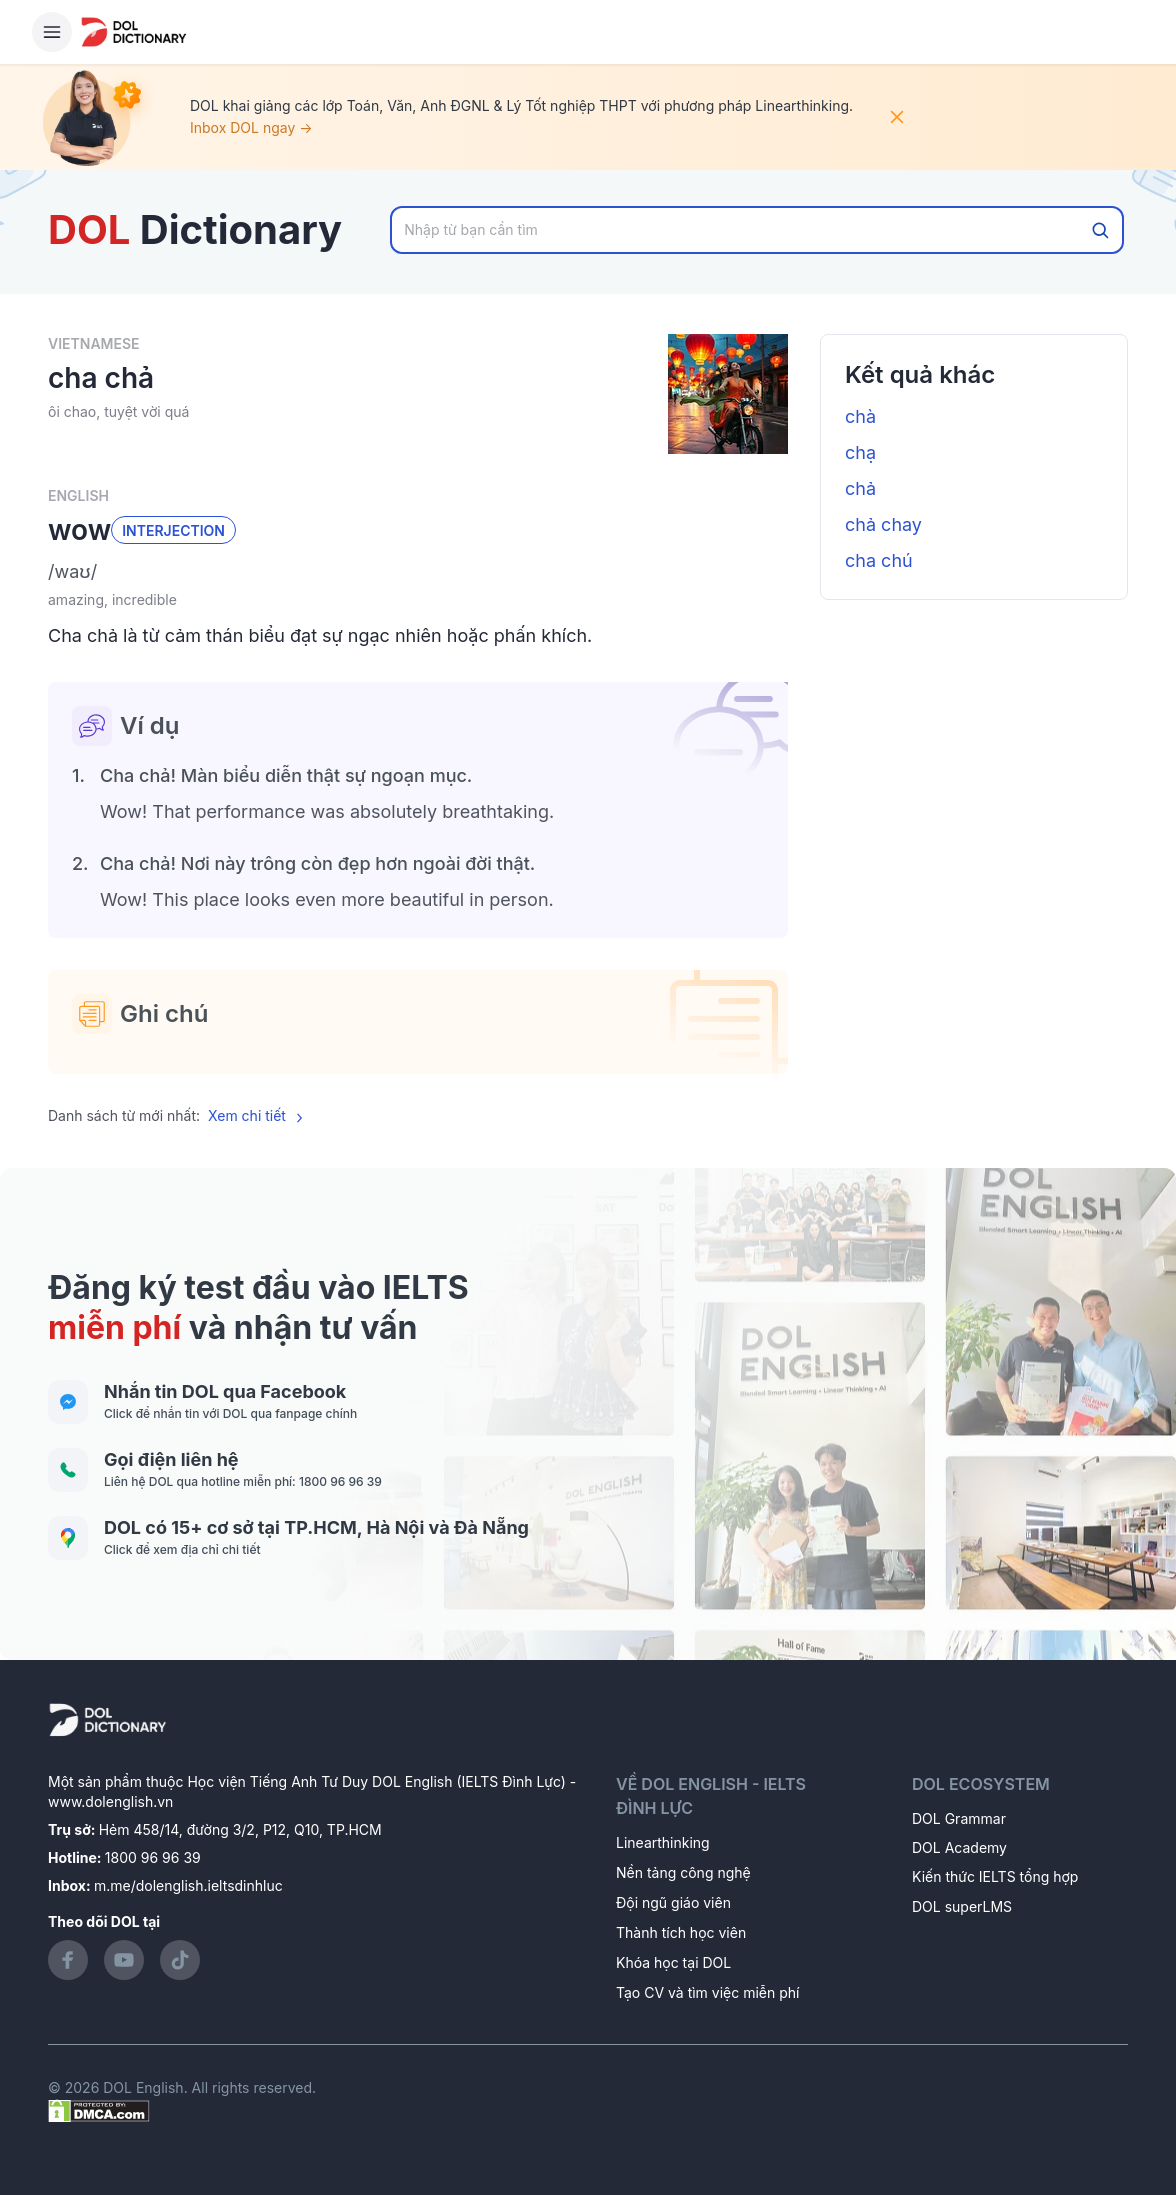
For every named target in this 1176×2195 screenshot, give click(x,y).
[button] (418, 572)
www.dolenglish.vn (110, 1801)
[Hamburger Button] (52, 32)
